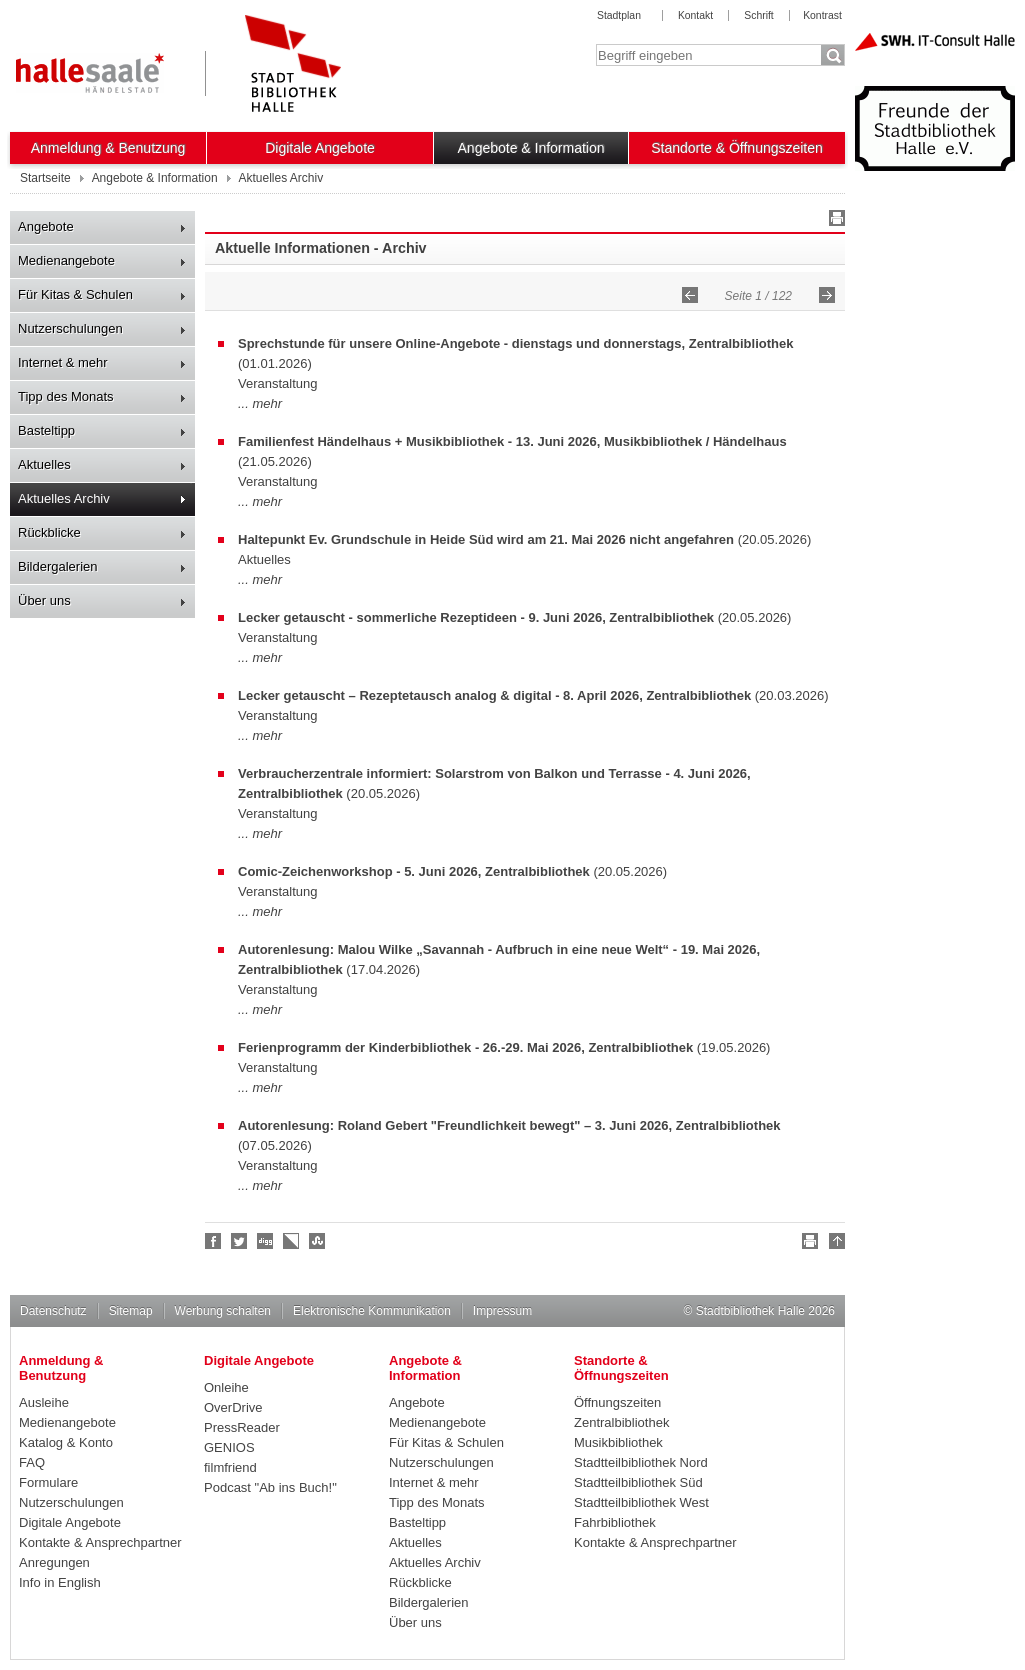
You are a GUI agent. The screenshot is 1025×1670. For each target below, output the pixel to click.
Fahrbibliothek (615, 1522)
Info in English (60, 1582)
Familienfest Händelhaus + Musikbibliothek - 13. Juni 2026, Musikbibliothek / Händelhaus (512, 441)
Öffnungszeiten (617, 1402)
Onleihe (226, 1387)
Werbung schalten (223, 1311)
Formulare (48, 1482)
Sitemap (131, 1311)
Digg (266, 1241)
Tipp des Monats (66, 396)
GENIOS (229, 1447)
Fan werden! (214, 1241)
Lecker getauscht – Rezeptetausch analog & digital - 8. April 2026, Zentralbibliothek (494, 695)
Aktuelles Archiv (64, 498)
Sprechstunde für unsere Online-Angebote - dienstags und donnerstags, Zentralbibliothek (515, 343)
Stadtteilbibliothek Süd (638, 1482)
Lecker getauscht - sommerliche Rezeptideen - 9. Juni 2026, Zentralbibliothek (476, 617)
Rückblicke (49, 532)
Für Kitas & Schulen (75, 294)
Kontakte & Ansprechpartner (100, 1542)
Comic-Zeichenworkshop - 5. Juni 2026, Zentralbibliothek (414, 871)
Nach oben (834, 1244)
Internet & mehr (63, 362)
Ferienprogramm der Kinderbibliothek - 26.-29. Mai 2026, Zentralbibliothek (465, 1047)
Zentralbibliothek (621, 1422)
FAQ (32, 1462)
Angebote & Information (531, 148)
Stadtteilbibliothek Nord (641, 1462)
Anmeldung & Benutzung (108, 148)
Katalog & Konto (66, 1442)
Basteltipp (46, 430)
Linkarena (292, 1241)
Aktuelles (44, 464)
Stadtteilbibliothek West (641, 1502)
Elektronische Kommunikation (372, 1311)
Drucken (834, 221)
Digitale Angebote (320, 148)
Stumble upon (318, 1241)
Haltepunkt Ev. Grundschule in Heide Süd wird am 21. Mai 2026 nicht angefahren (486, 539)
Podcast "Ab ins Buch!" (270, 1487)
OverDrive (233, 1407)
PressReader (242, 1427)
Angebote (46, 226)
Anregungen (54, 1562)
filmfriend (230, 1467)
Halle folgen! (240, 1241)
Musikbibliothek (618, 1442)
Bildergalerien (58, 566)
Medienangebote (66, 260)
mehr (267, 403)
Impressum (502, 1311)
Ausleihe (44, 1402)
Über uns (44, 600)
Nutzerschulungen (70, 328)
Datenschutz (53, 1311)
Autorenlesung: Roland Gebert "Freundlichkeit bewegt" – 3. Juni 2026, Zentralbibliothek (509, 1125)
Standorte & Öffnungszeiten (737, 148)
